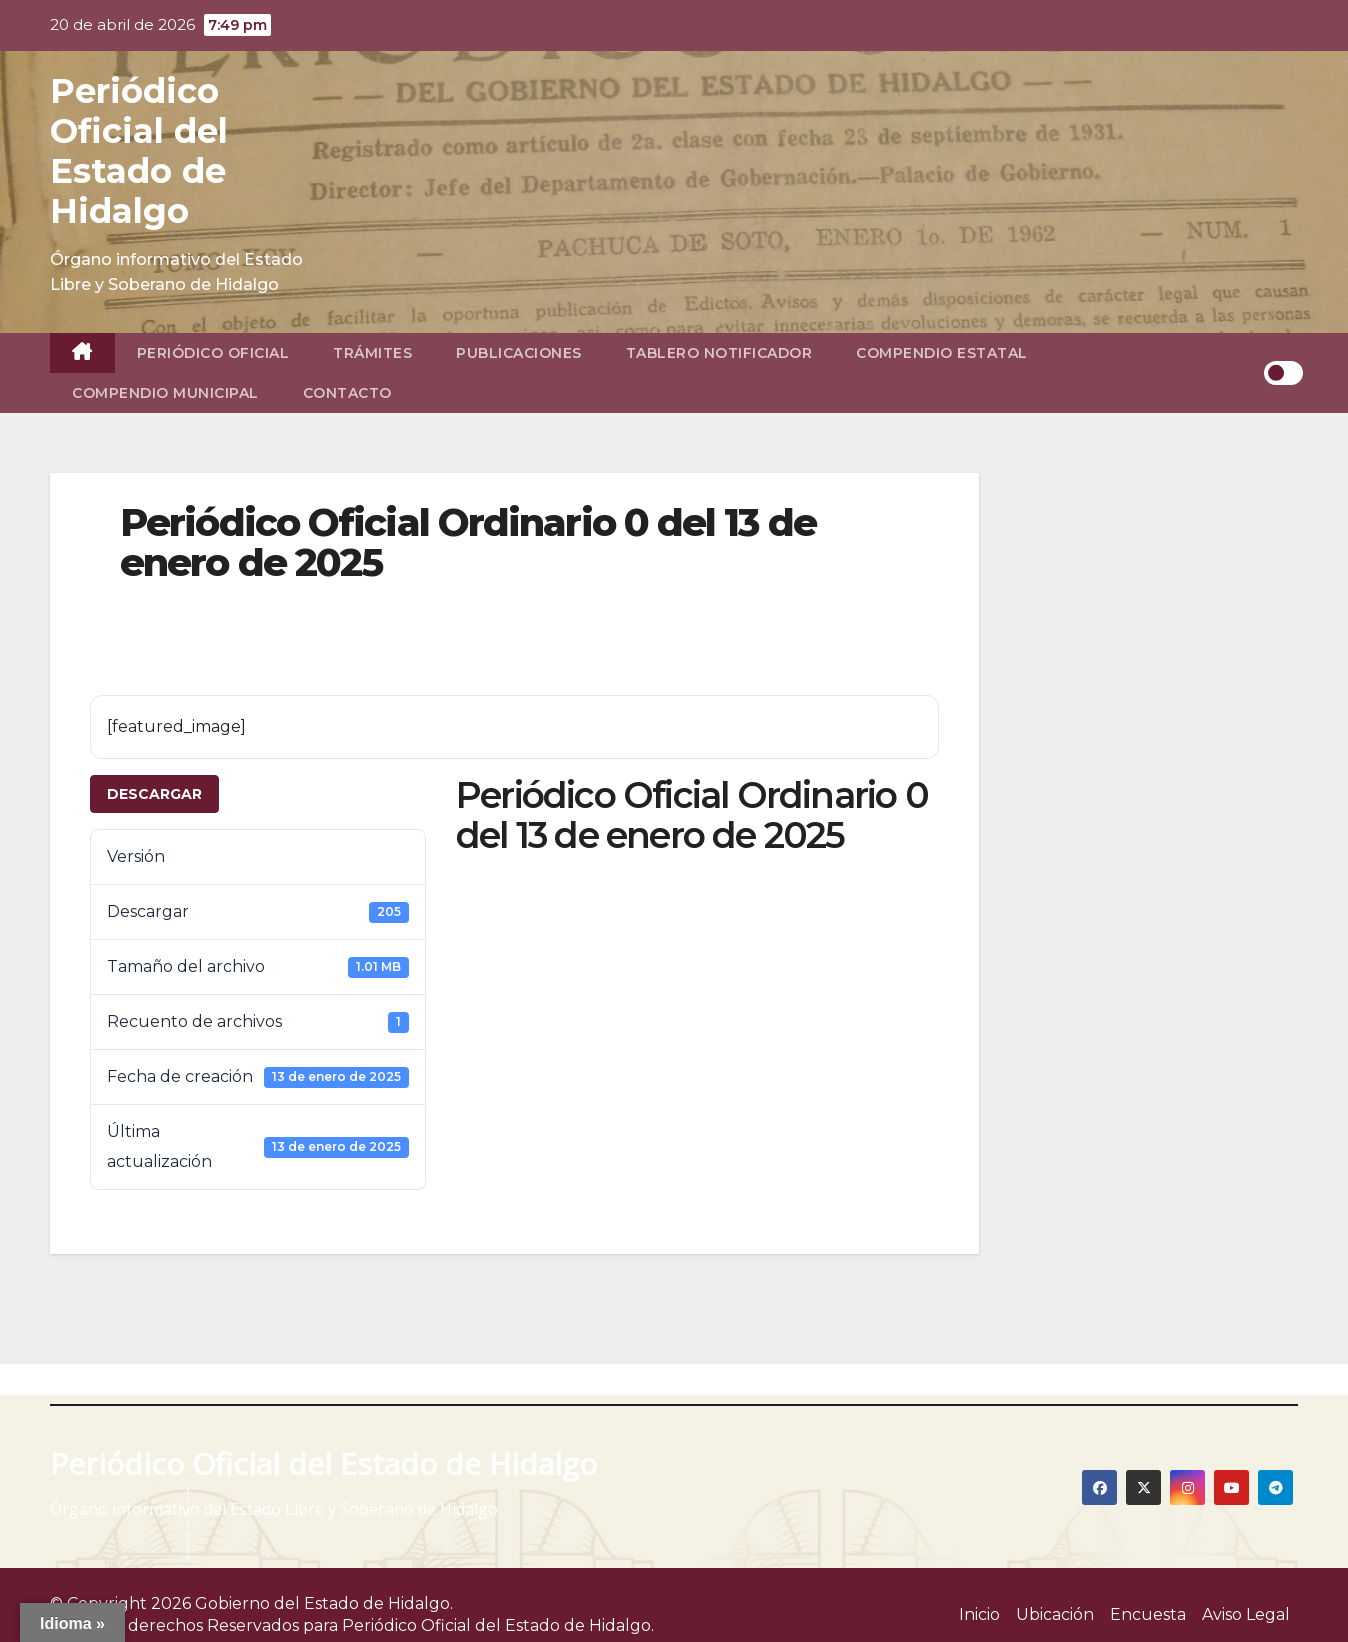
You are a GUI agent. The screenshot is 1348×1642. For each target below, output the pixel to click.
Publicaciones (519, 353)
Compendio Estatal (942, 353)
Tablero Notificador (719, 353)
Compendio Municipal (165, 393)
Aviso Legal (1246, 1614)
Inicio (979, 1614)
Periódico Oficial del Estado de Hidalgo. (498, 1625)
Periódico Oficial (213, 353)
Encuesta (1148, 1614)
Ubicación (1055, 1614)
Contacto (347, 393)
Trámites (372, 353)
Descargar (154, 794)
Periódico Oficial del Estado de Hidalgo (139, 151)
